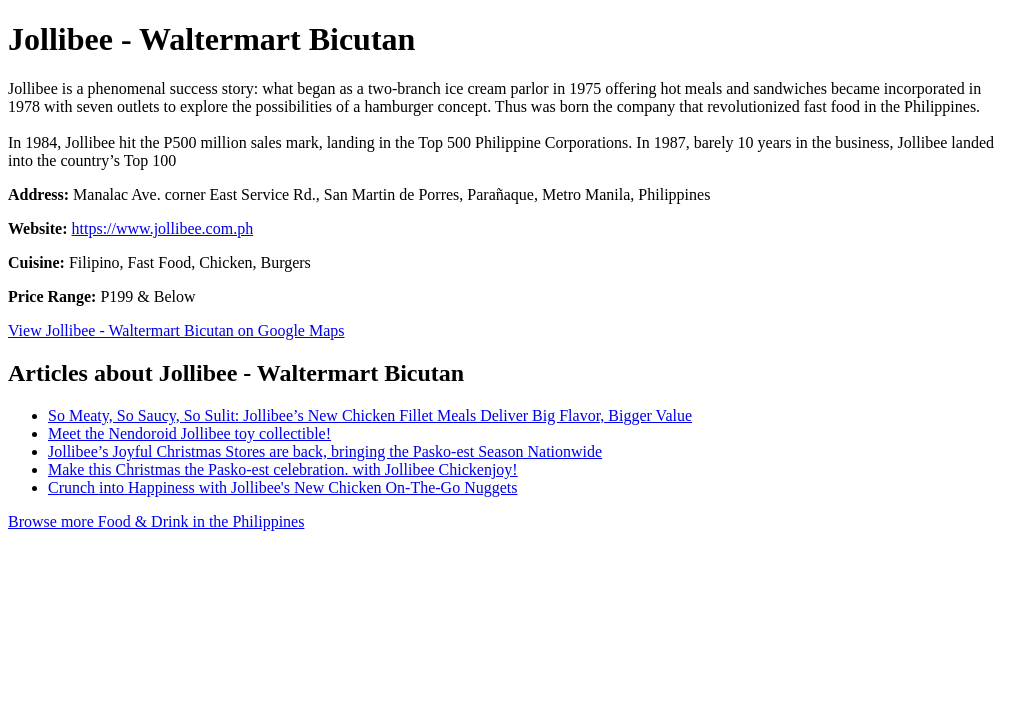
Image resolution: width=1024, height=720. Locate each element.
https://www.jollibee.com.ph (163, 228)
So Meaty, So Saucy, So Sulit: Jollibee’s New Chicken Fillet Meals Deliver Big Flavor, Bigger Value (370, 415)
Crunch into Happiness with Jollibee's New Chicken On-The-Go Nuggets (282, 487)
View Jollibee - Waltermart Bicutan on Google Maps (176, 330)
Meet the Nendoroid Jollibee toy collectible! (189, 433)
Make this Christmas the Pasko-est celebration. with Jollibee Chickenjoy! (283, 469)
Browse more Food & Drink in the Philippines (156, 521)
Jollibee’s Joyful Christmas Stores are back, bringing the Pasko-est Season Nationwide (325, 451)
